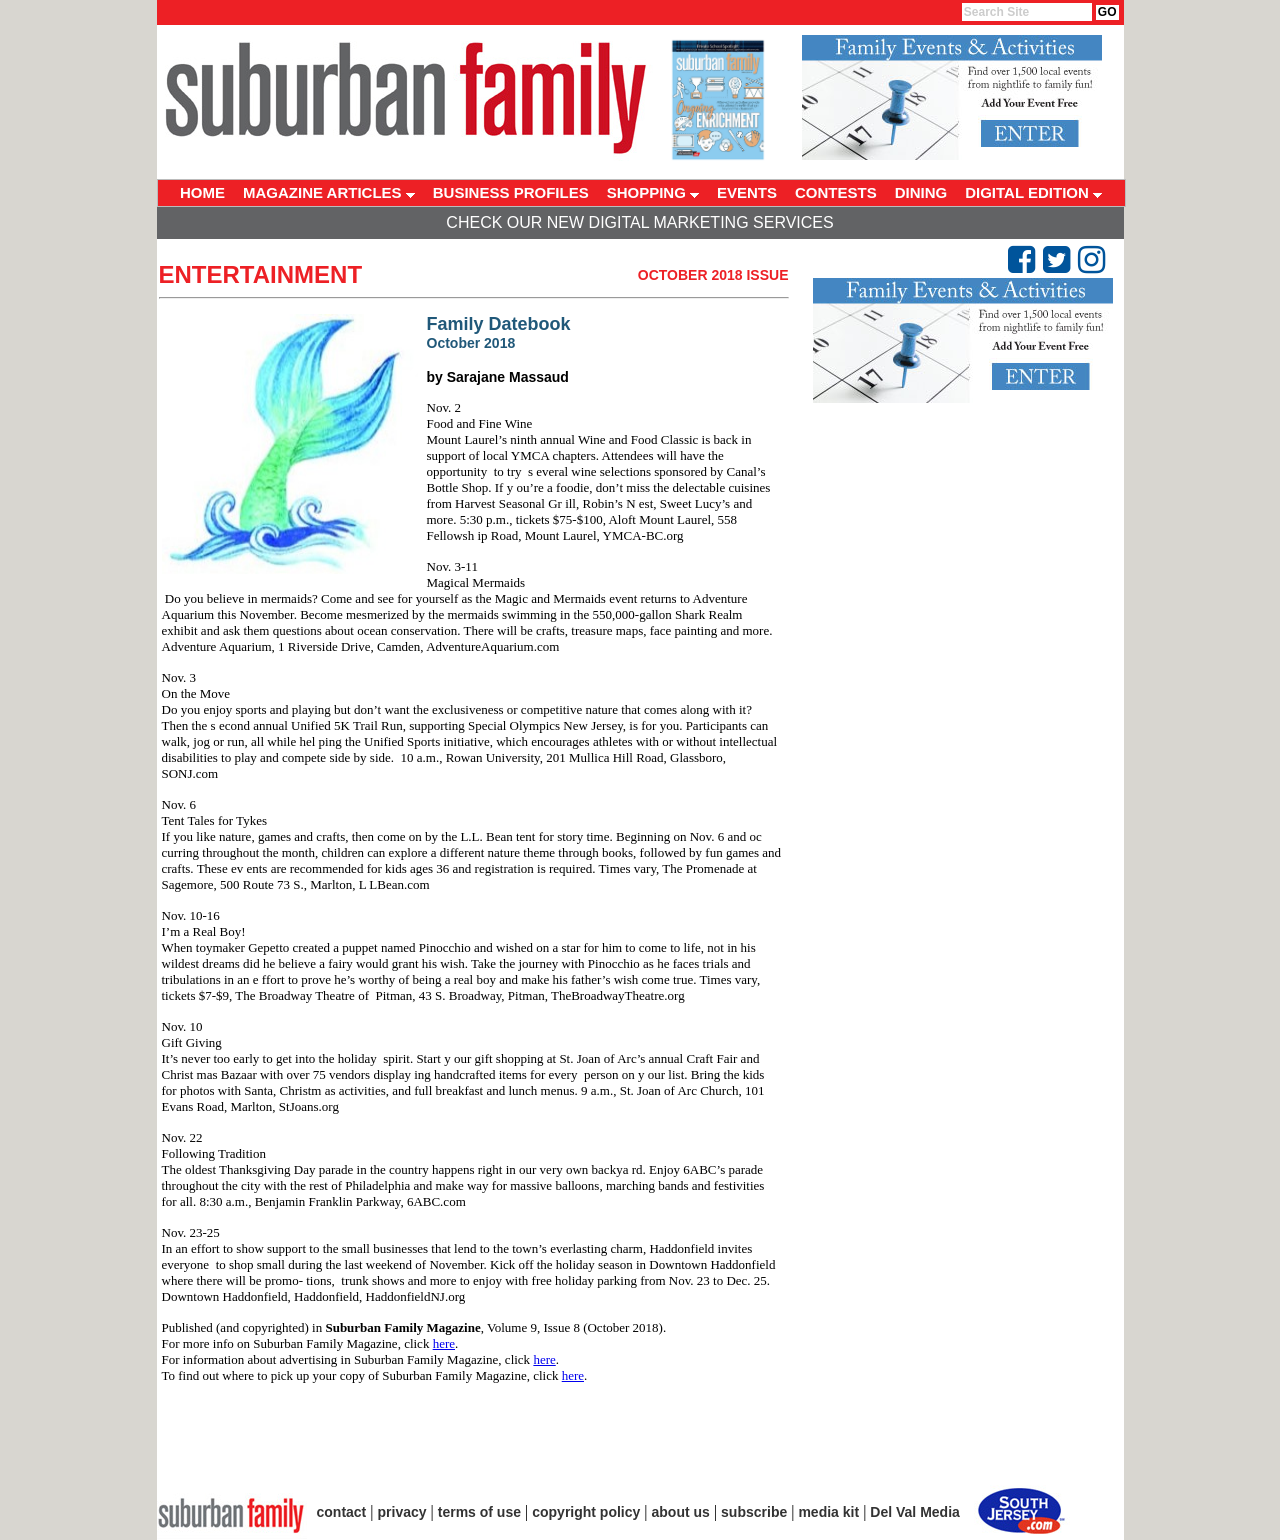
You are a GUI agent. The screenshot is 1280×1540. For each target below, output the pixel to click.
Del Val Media (914, 1512)
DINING (921, 192)
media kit (828, 1512)
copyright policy (586, 1512)
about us (681, 1512)
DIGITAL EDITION (1033, 192)
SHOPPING (653, 192)
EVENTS (747, 192)
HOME (202, 192)
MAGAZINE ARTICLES (329, 192)
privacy (402, 1512)
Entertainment (261, 274)
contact (342, 1512)
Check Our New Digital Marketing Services (639, 222)
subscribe (754, 1512)
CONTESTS (836, 192)
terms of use (479, 1512)
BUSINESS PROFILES (511, 192)
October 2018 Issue (713, 275)
